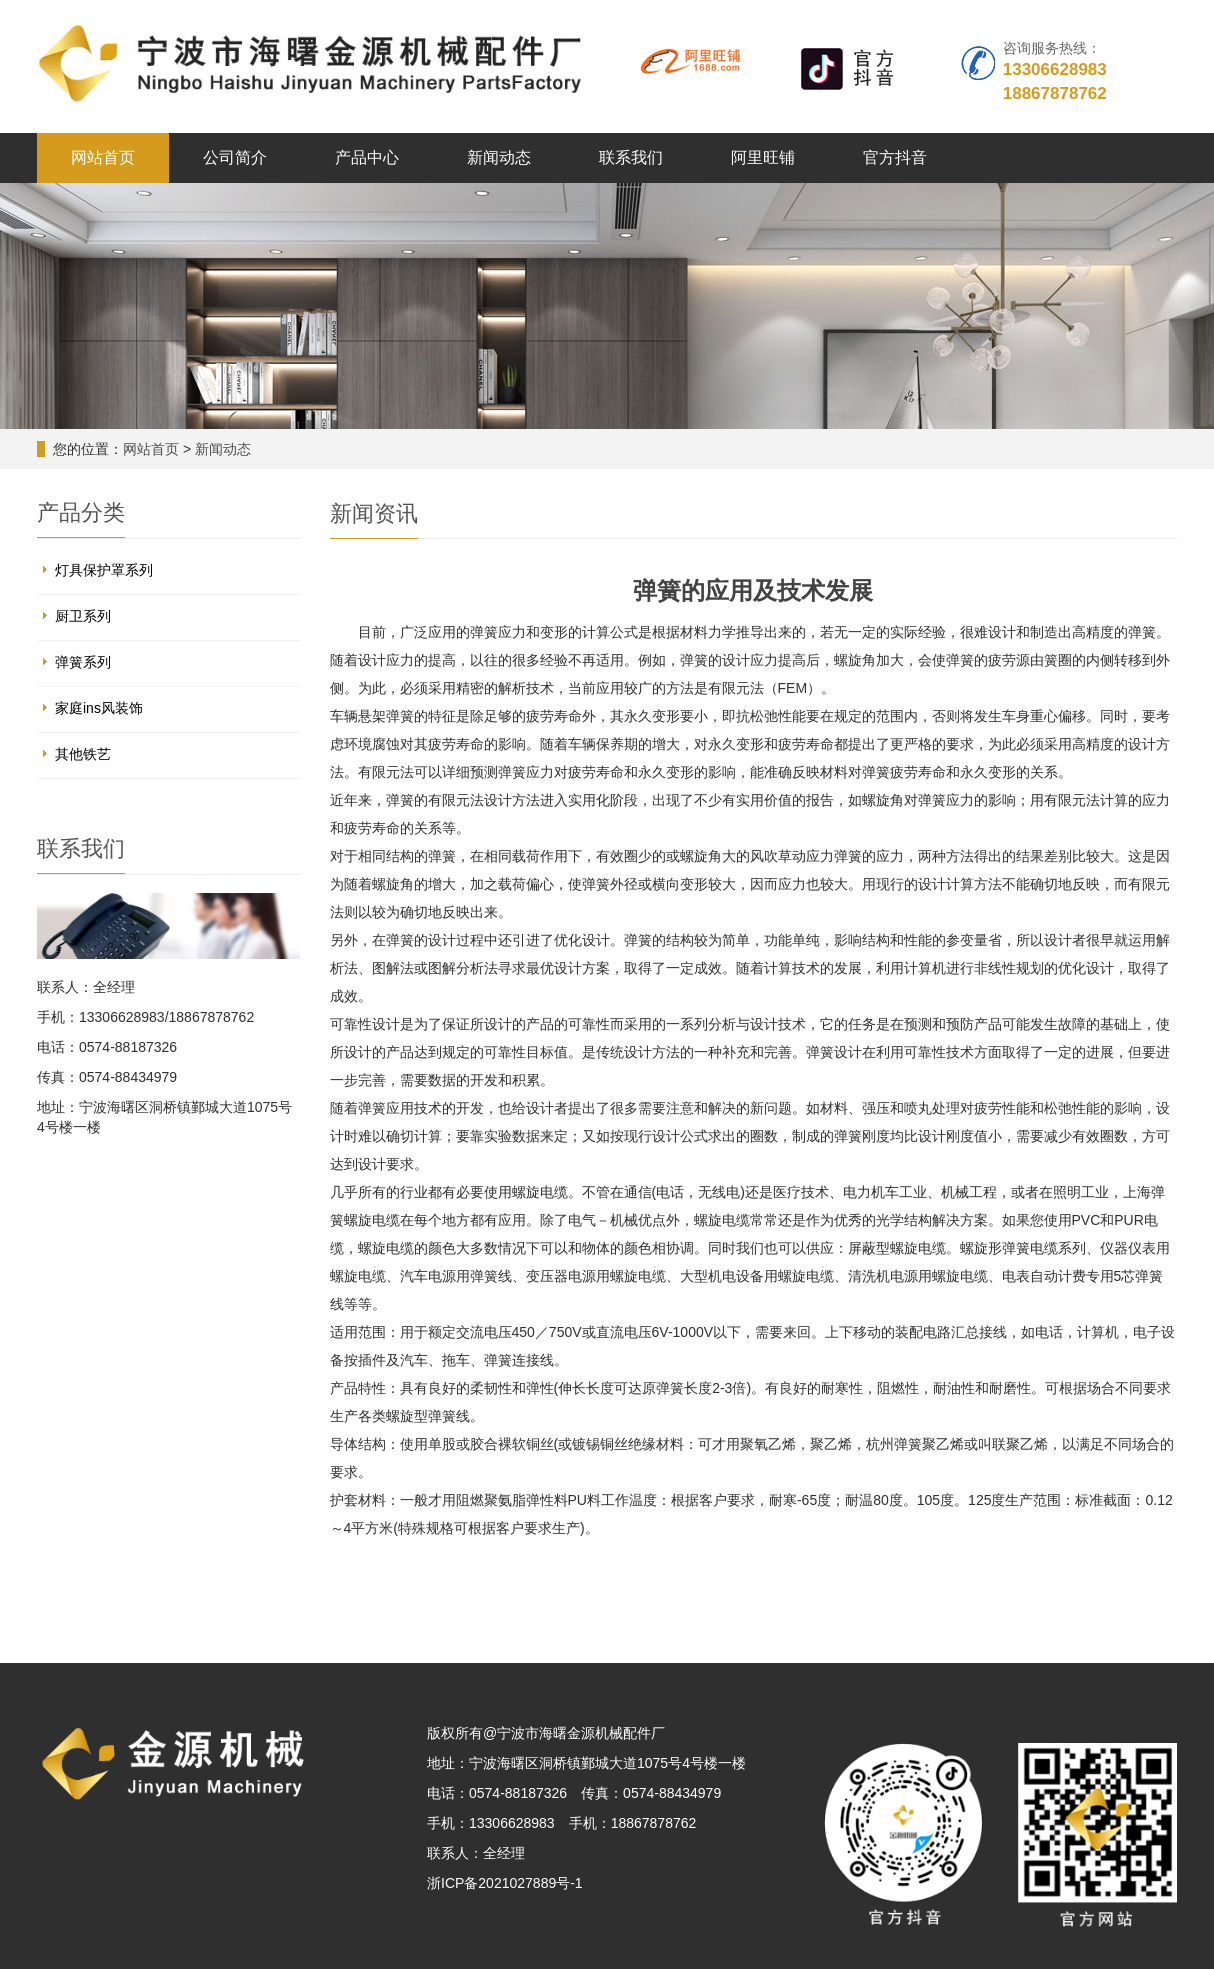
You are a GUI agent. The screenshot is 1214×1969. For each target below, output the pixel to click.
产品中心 (367, 157)
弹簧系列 (83, 662)
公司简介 (235, 157)
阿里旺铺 (763, 157)
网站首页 (103, 157)
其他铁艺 (83, 754)
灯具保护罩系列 (104, 570)
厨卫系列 (83, 616)
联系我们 (631, 157)
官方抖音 (895, 157)
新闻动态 (499, 157)
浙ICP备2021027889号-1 (505, 1883)
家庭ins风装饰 (99, 708)
